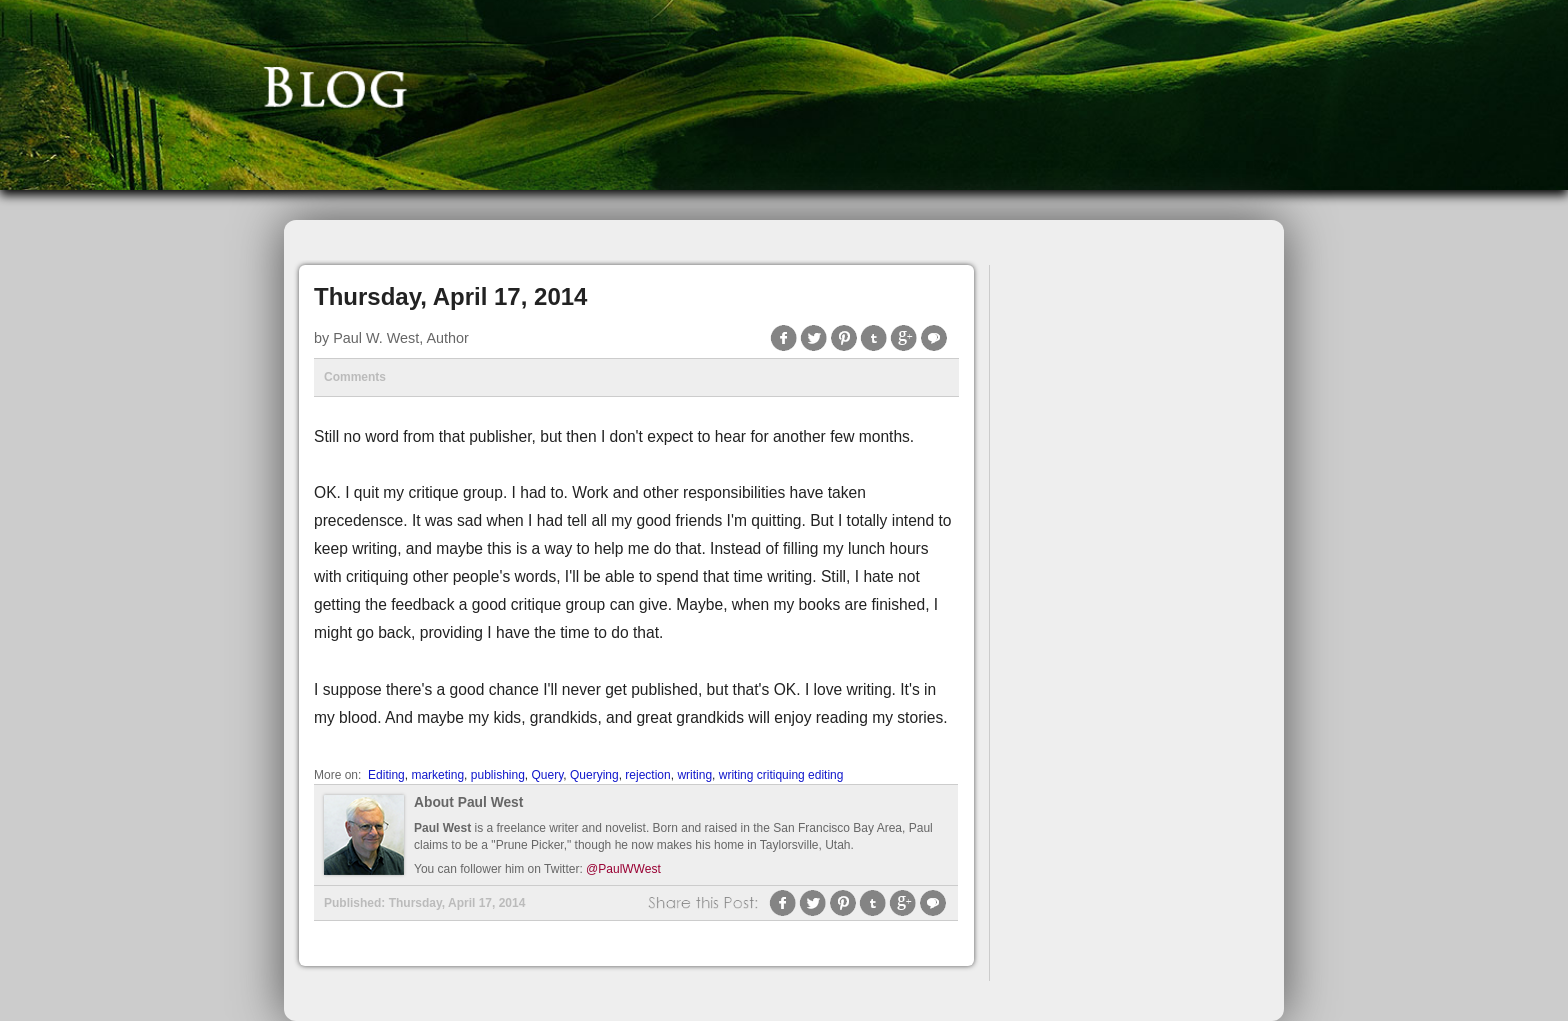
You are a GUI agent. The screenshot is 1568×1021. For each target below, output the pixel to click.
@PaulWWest (623, 869)
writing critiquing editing (781, 775)
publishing (498, 775)
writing (694, 775)
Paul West (442, 828)
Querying (594, 775)
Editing (386, 775)
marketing (437, 775)
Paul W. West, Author (401, 338)
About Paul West (468, 802)
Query (548, 775)
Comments (355, 377)
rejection (647, 775)
